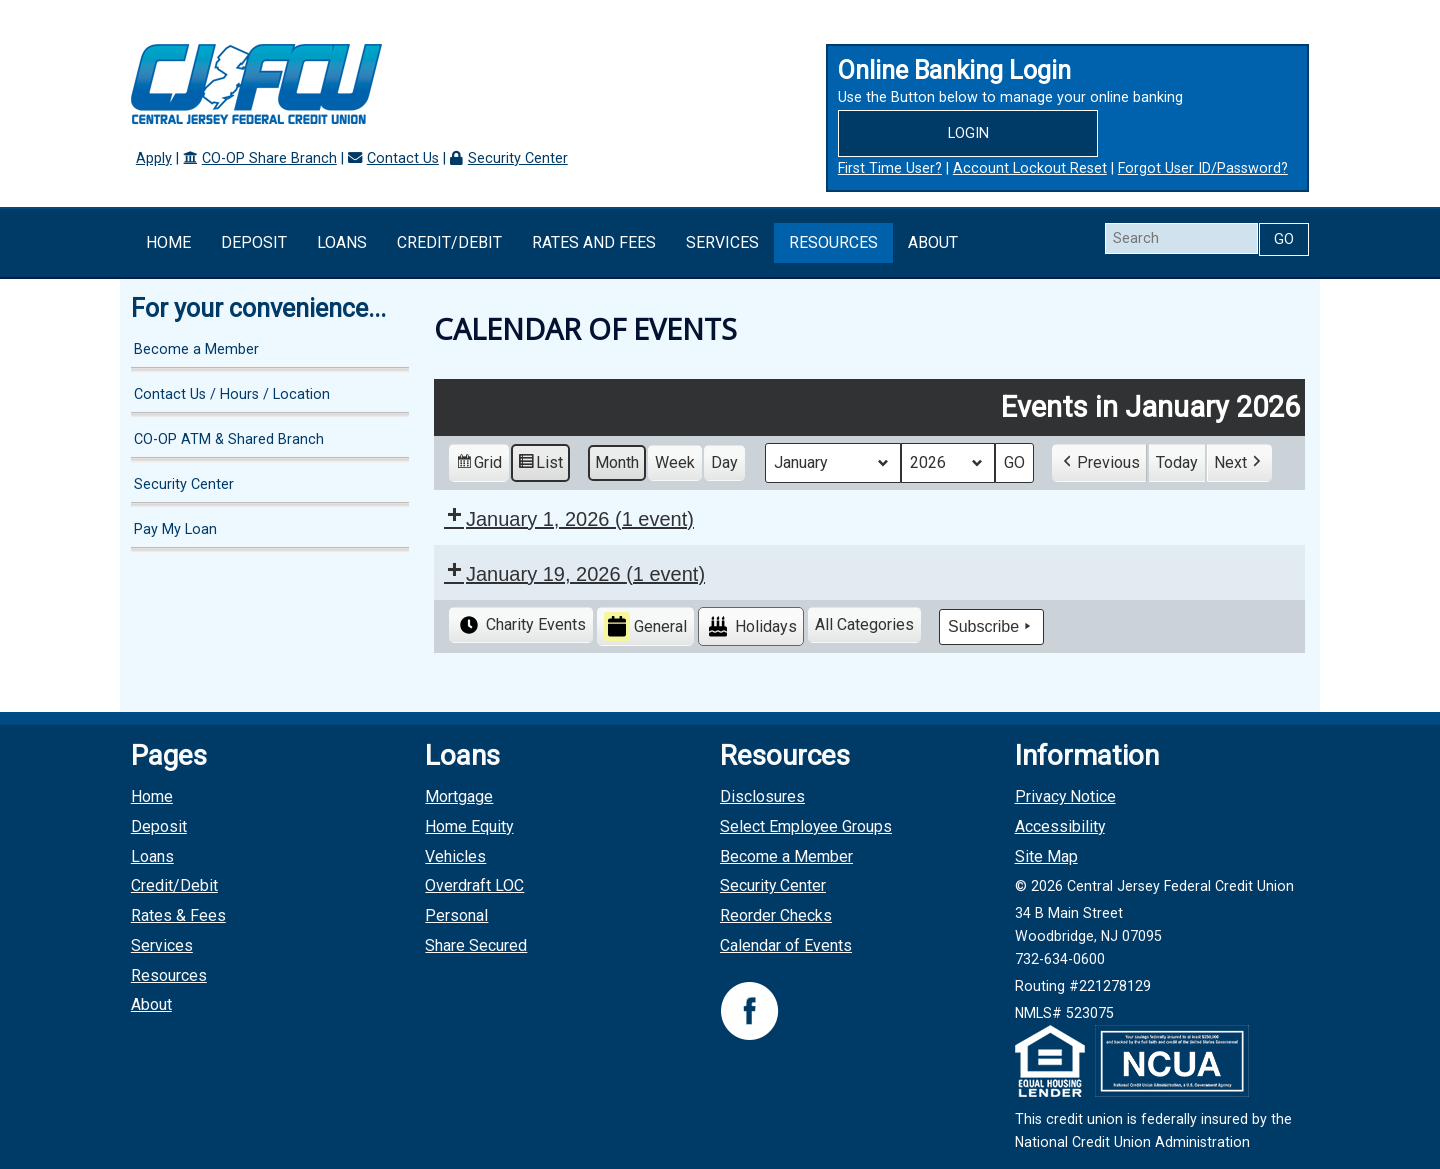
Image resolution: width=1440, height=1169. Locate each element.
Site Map (1046, 856)
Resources (833, 242)
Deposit (254, 242)
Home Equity (469, 826)
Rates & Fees (178, 915)
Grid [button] (478, 464)
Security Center (518, 158)
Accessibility (1060, 826)
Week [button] (675, 461)
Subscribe (991, 626)
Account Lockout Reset (1030, 168)
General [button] (645, 626)
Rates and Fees (594, 242)
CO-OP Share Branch (269, 158)
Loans (342, 242)
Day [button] (724, 461)
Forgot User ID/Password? (1203, 168)
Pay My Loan (175, 529)
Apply (154, 158)
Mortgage (459, 796)
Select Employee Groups (806, 826)
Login (968, 133)
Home (168, 242)
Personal (456, 915)
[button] (1099, 462)
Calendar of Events (786, 945)
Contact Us (403, 158)
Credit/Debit (449, 242)
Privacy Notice (1065, 796)
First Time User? (890, 168)
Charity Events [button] (521, 625)
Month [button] (617, 461)
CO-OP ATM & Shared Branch (229, 439)
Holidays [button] (751, 626)
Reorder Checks (776, 915)
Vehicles (455, 856)
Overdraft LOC (474, 885)
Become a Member (196, 349)
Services (722, 242)
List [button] (540, 464)
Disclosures (762, 796)
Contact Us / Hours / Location (232, 394)
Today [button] (1177, 461)
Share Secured (476, 945)
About (933, 242)
